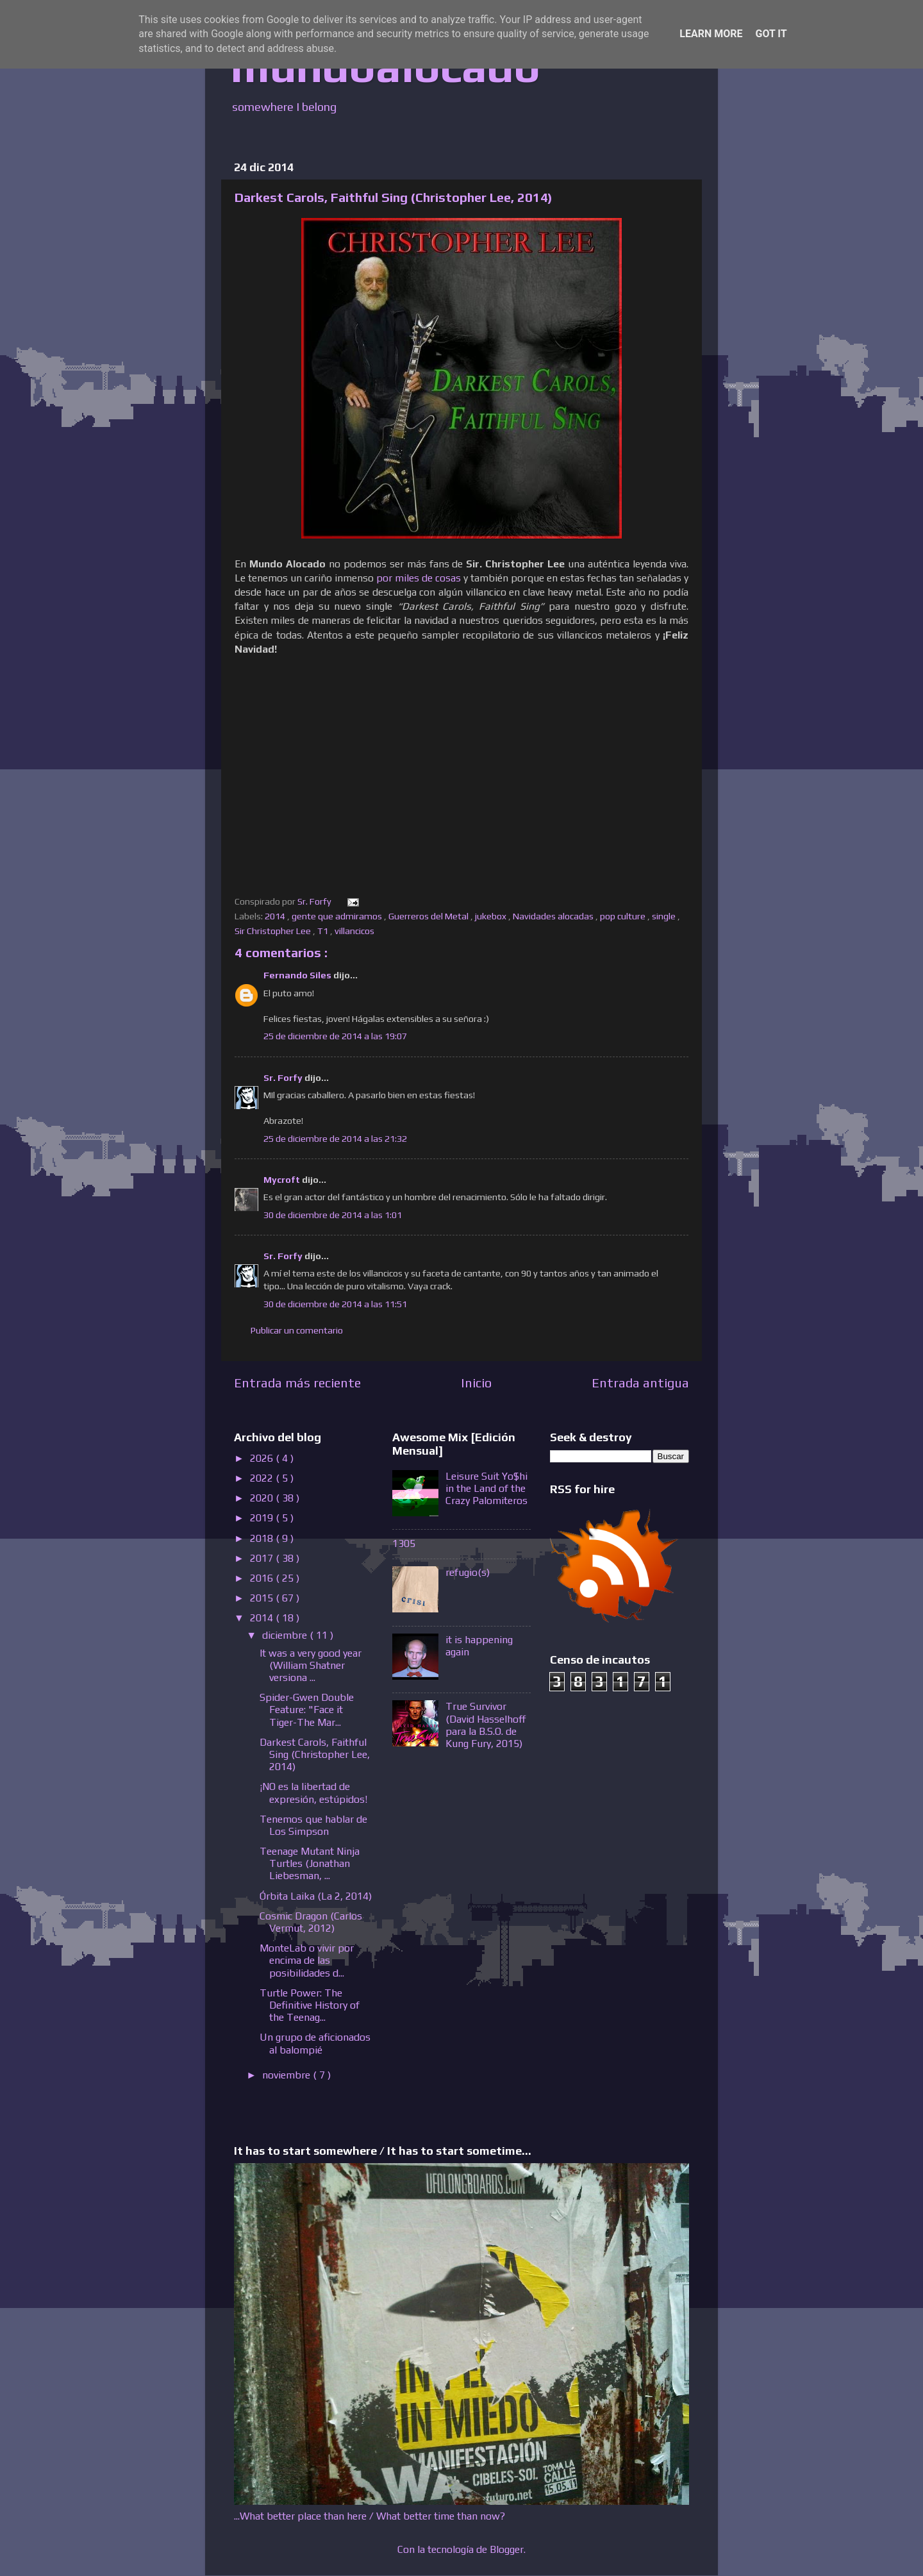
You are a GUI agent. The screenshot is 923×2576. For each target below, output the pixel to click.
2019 (263, 1518)
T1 (323, 931)
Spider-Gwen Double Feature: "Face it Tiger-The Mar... (307, 1709)
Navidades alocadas (554, 916)
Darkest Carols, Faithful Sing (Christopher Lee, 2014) (315, 1754)
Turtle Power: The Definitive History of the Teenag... (310, 2005)
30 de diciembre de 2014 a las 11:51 (335, 1304)
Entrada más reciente (297, 1382)
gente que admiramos (338, 916)
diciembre (286, 1635)
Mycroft (282, 1180)
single (665, 916)
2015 (263, 1598)
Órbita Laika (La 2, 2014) (316, 1896)
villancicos (355, 931)
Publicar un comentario (297, 1330)
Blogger (507, 2549)
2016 (263, 1578)
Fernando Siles (298, 975)
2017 (263, 1558)
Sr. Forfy (283, 1078)
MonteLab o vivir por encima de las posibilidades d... (307, 1960)
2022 (263, 1478)
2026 (263, 1458)
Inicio (476, 1382)
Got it (770, 34)
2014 (276, 916)
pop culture (623, 916)
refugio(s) (467, 1572)
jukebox (491, 916)
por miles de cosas (418, 577)
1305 (403, 1543)
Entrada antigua (640, 1382)
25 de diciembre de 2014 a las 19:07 (335, 1036)
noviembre (287, 2075)
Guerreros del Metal (429, 916)
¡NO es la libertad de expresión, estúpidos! (313, 1792)
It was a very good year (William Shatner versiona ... (311, 1665)
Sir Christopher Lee (274, 931)
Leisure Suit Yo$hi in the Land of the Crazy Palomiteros (486, 1488)
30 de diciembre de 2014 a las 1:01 (332, 1215)
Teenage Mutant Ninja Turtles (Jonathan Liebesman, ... (310, 1863)
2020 (263, 1498)
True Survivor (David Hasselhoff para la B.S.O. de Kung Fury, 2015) (485, 1725)
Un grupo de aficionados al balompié (315, 2043)
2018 (263, 1538)
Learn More (710, 34)
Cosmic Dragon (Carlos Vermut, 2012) (311, 1922)
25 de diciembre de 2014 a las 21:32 (335, 1138)
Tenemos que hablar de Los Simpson (313, 1825)
